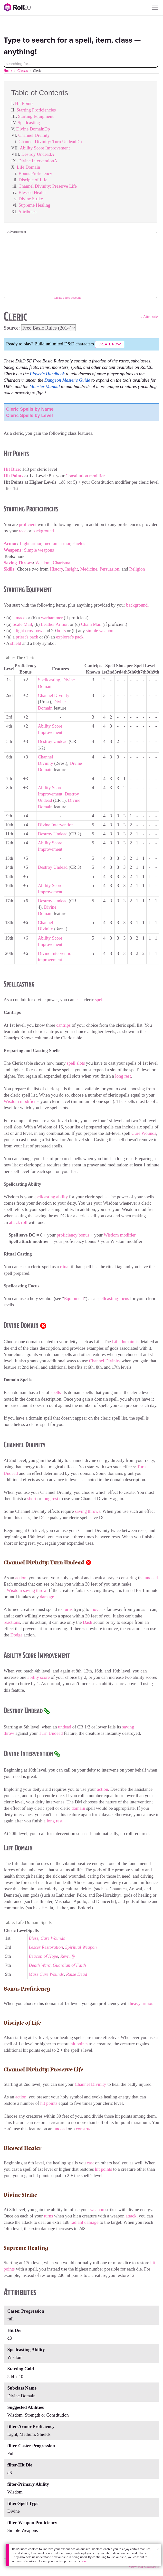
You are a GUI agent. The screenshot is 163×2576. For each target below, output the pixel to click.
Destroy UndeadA (37, 154)
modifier (28, 1101)
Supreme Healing (34, 205)
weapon (97, 2209)
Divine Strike (31, 198)
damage (47, 1596)
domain (78, 1808)
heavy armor (141, 2003)
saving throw (35, 1590)
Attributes (27, 211)
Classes (22, 71)
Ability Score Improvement (45, 147)
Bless (33, 1938)
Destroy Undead (53, 741)
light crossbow (29, 630)
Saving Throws (18, 562)
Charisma (61, 562)
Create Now (109, 344)
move (95, 1609)
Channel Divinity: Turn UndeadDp (50, 141)
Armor (10, 543)
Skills (9, 569)
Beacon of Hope (43, 1956)
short (31, 1498)
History (56, 569)
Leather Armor (54, 624)
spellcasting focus (112, 1298)
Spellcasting (29, 122)
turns (68, 1609)
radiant (77, 2222)
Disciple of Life (33, 179)
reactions (12, 1622)
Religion (137, 569)
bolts (61, 630)
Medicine (88, 569)
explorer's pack (70, 636)
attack (130, 2215)
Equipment (74, 1298)
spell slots (76, 1063)
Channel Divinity (34, 135)
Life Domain (28, 167)
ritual (64, 1266)
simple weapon (99, 630)
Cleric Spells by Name (30, 409)
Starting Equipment (36, 116)
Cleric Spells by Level (29, 415)
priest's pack (27, 636)
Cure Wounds (144, 1133)
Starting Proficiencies (36, 109)
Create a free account (67, 297)
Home (8, 71)
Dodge (16, 1634)
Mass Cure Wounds (46, 1974)
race (22, 530)
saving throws (87, 1511)
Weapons (12, 550)
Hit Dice (12, 469)
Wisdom (42, 562)
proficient (28, 524)
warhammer (52, 617)
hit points (79, 2043)
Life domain (123, 1341)
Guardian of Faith (69, 1965)
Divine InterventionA (37, 160)
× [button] (158, 2549)
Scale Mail (22, 624)
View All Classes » (143, 2566)
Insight (71, 569)
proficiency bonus (73, 1234)
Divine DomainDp (33, 128)
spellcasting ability (51, 1196)
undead (151, 1577)
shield (15, 643)
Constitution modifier (85, 475)
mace (20, 617)
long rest (123, 1076)
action (21, 1577)
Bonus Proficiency (35, 173)
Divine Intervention (56, 824)
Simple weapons (39, 550)
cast (79, 999)
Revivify (67, 1956)
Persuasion (109, 569)
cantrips (63, 1025)
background (43, 530)
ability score (38, 1677)
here (84, 2561)
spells (100, 999)
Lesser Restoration (46, 1947)
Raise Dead (76, 1974)
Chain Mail (91, 624)
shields (79, 543)
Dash (87, 1622)
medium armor (57, 543)
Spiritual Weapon (81, 1947)
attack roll (18, 1222)
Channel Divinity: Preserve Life (48, 186)
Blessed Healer (32, 192)
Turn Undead (51, 1733)
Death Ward (39, 1965)
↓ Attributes (149, 316)
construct (84, 2128)
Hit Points (24, 103)
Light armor (30, 543)
